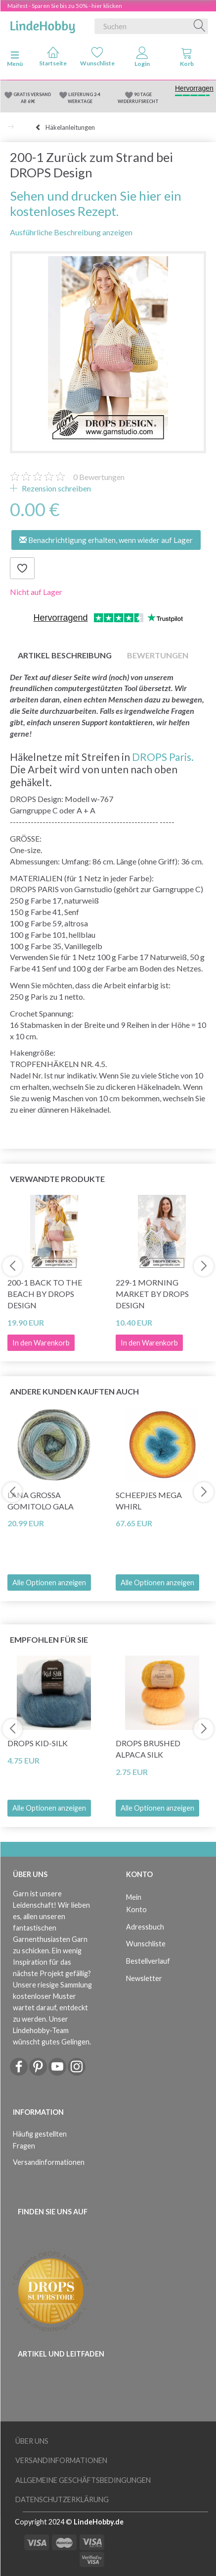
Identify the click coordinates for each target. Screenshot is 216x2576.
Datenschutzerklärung (62, 2499)
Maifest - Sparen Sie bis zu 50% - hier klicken (64, 5)
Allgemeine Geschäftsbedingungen (83, 2480)
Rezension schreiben (55, 488)
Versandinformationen (49, 2162)
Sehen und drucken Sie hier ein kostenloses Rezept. (95, 203)
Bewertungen (99, 477)
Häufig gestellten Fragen (40, 2139)
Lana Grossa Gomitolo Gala (40, 1500)
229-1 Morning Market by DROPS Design (152, 1294)
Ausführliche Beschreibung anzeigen (71, 232)
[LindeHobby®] (42, 24)
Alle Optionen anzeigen (49, 1582)
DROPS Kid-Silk (37, 1743)
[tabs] (187, 59)
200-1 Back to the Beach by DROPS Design (44, 1294)
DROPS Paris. (163, 757)
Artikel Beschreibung (65, 655)
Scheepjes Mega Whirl (149, 1500)
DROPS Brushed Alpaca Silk (148, 1748)
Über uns (31, 2441)
